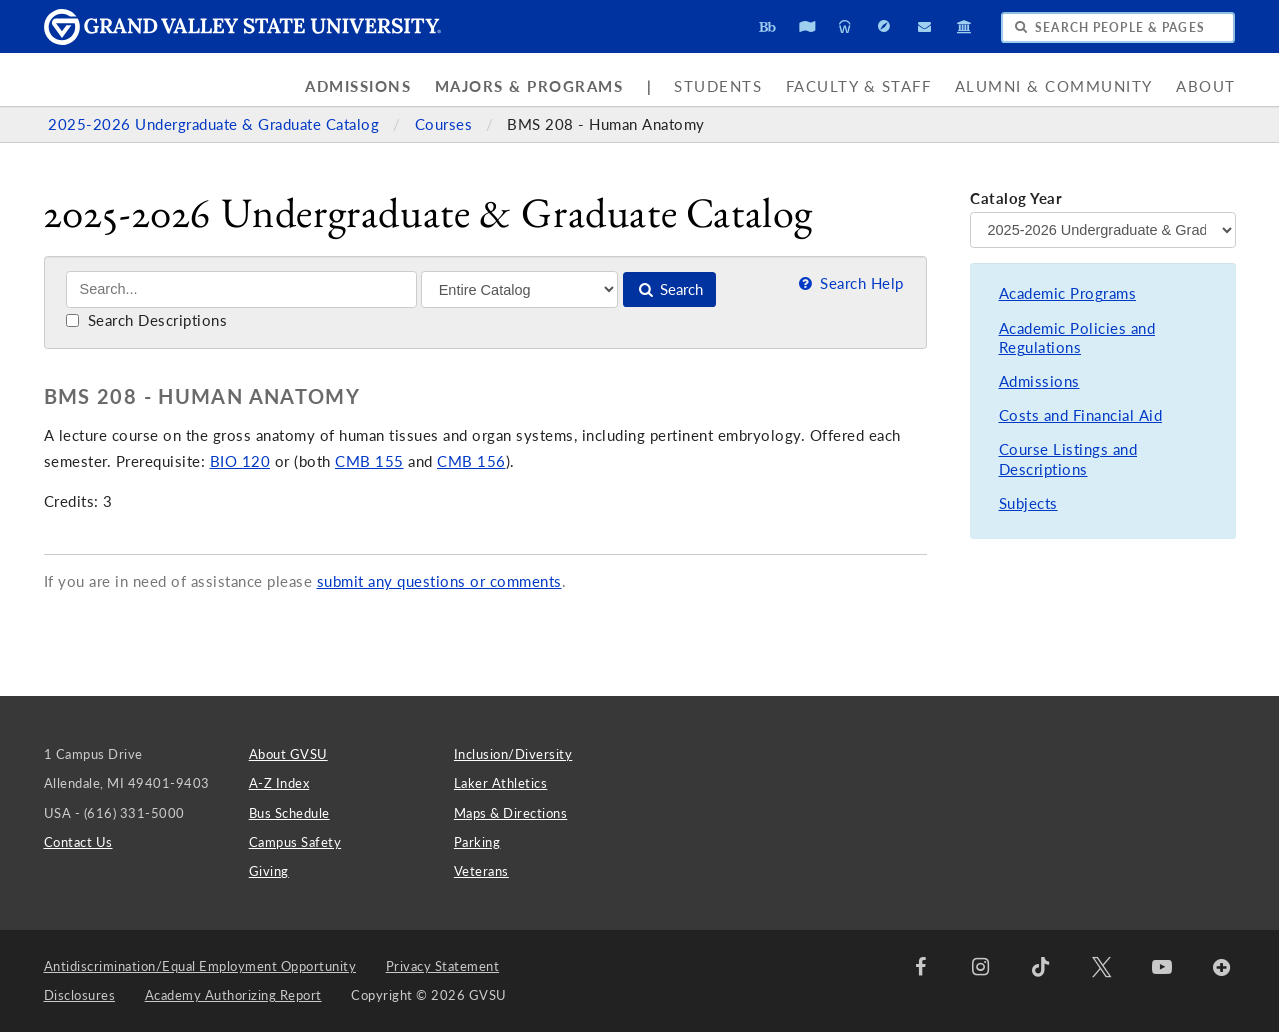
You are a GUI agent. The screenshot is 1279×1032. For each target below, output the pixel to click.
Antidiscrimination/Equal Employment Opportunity (200, 966)
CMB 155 (369, 461)
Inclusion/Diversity (513, 754)
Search (669, 289)
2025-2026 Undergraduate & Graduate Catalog (216, 124)
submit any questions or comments (439, 581)
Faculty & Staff (859, 86)
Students (718, 86)
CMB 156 (471, 461)
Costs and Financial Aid (1081, 415)
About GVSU (288, 754)
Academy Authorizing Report (233, 995)
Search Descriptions (146, 320)
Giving (269, 871)
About (1206, 86)
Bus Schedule (289, 813)
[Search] (241, 289)
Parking (477, 842)
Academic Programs (1068, 293)
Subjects (1028, 503)
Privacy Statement (443, 966)
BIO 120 (240, 461)
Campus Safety (295, 842)
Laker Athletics (501, 783)
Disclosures (80, 995)
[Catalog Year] (1102, 230)
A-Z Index (279, 783)
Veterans (481, 871)
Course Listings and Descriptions (1068, 459)
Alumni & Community (1054, 86)
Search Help (850, 283)
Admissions (358, 86)
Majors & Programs (529, 86)
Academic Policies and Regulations (1077, 338)
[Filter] (519, 289)
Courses (446, 124)
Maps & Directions (511, 813)
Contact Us (78, 842)
